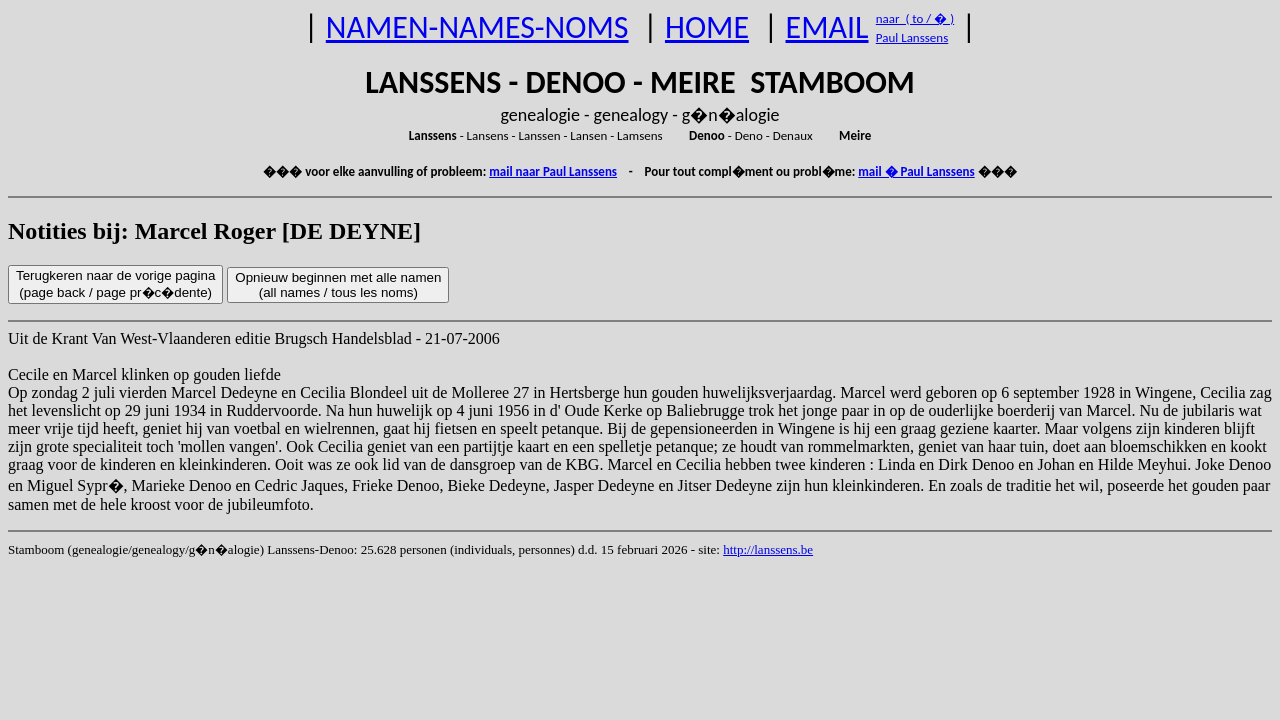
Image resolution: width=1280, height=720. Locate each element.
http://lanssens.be (768, 549)
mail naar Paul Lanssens (553, 171)
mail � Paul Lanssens (916, 171)
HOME (707, 27)
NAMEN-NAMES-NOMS (477, 27)
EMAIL (827, 27)
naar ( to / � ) (915, 18)
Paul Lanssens (912, 37)
